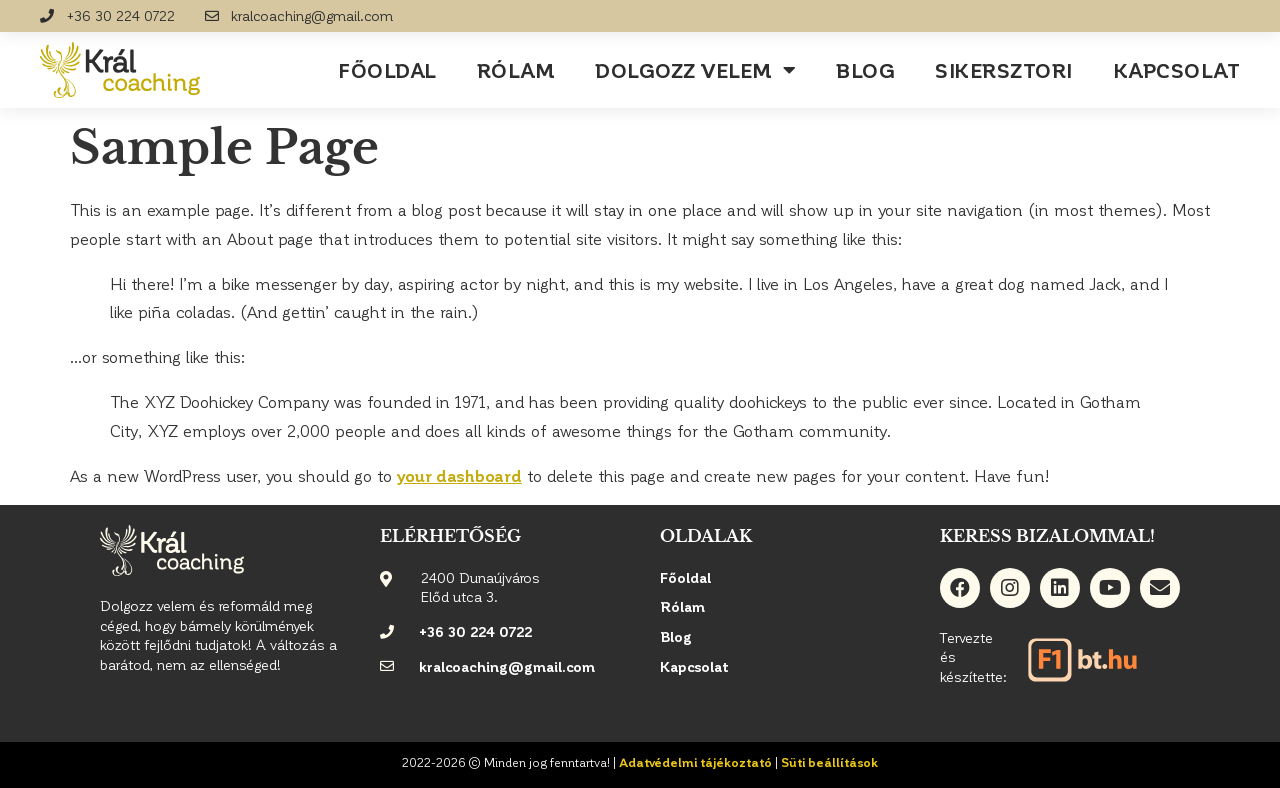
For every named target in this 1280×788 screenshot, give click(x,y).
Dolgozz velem (695, 70)
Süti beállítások (829, 762)
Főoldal (387, 70)
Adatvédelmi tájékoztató (695, 762)
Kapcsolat (1177, 70)
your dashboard (459, 475)
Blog (865, 70)
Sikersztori (1004, 70)
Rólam (516, 70)
